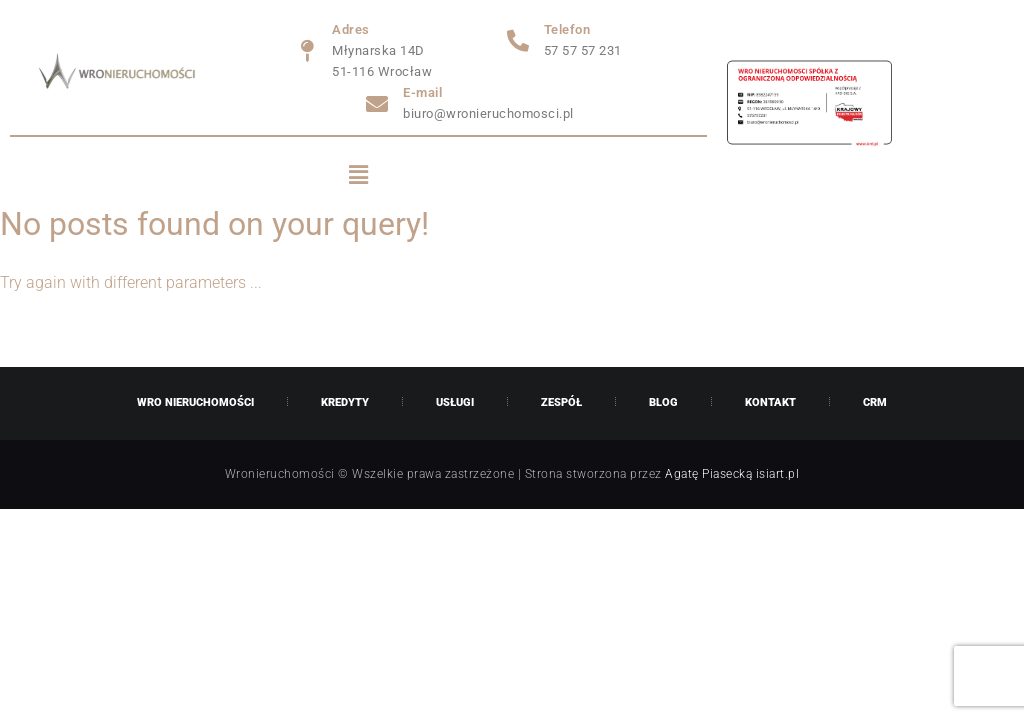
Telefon (567, 29)
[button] (358, 176)
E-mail (422, 92)
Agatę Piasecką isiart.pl (732, 474)
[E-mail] (377, 104)
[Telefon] (518, 41)
